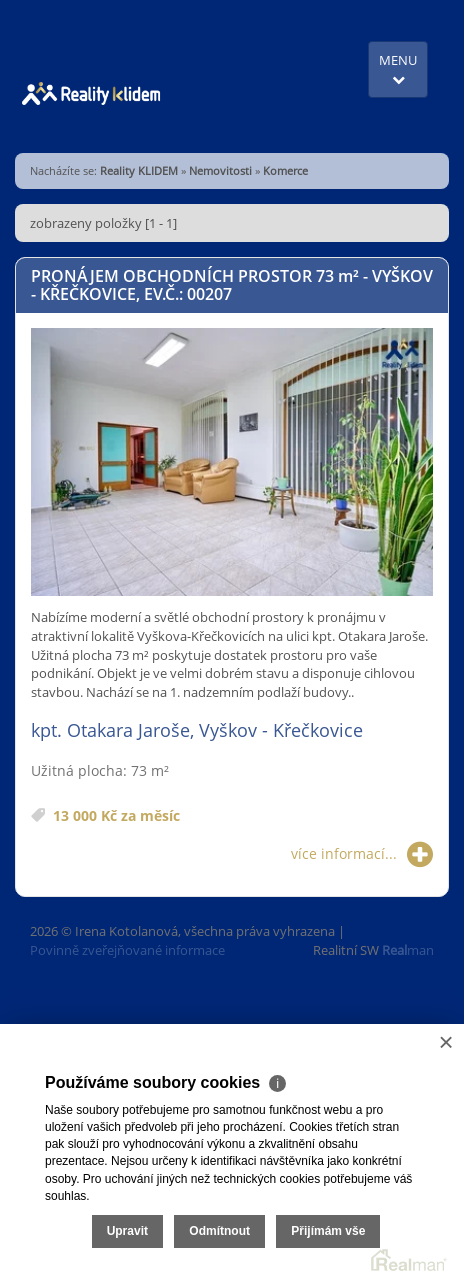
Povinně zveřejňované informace (127, 950)
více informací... (362, 854)
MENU (398, 68)
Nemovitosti (220, 170)
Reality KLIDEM (139, 170)
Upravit (127, 1231)
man (408, 950)
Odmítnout (219, 1231)
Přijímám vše (328, 1231)
